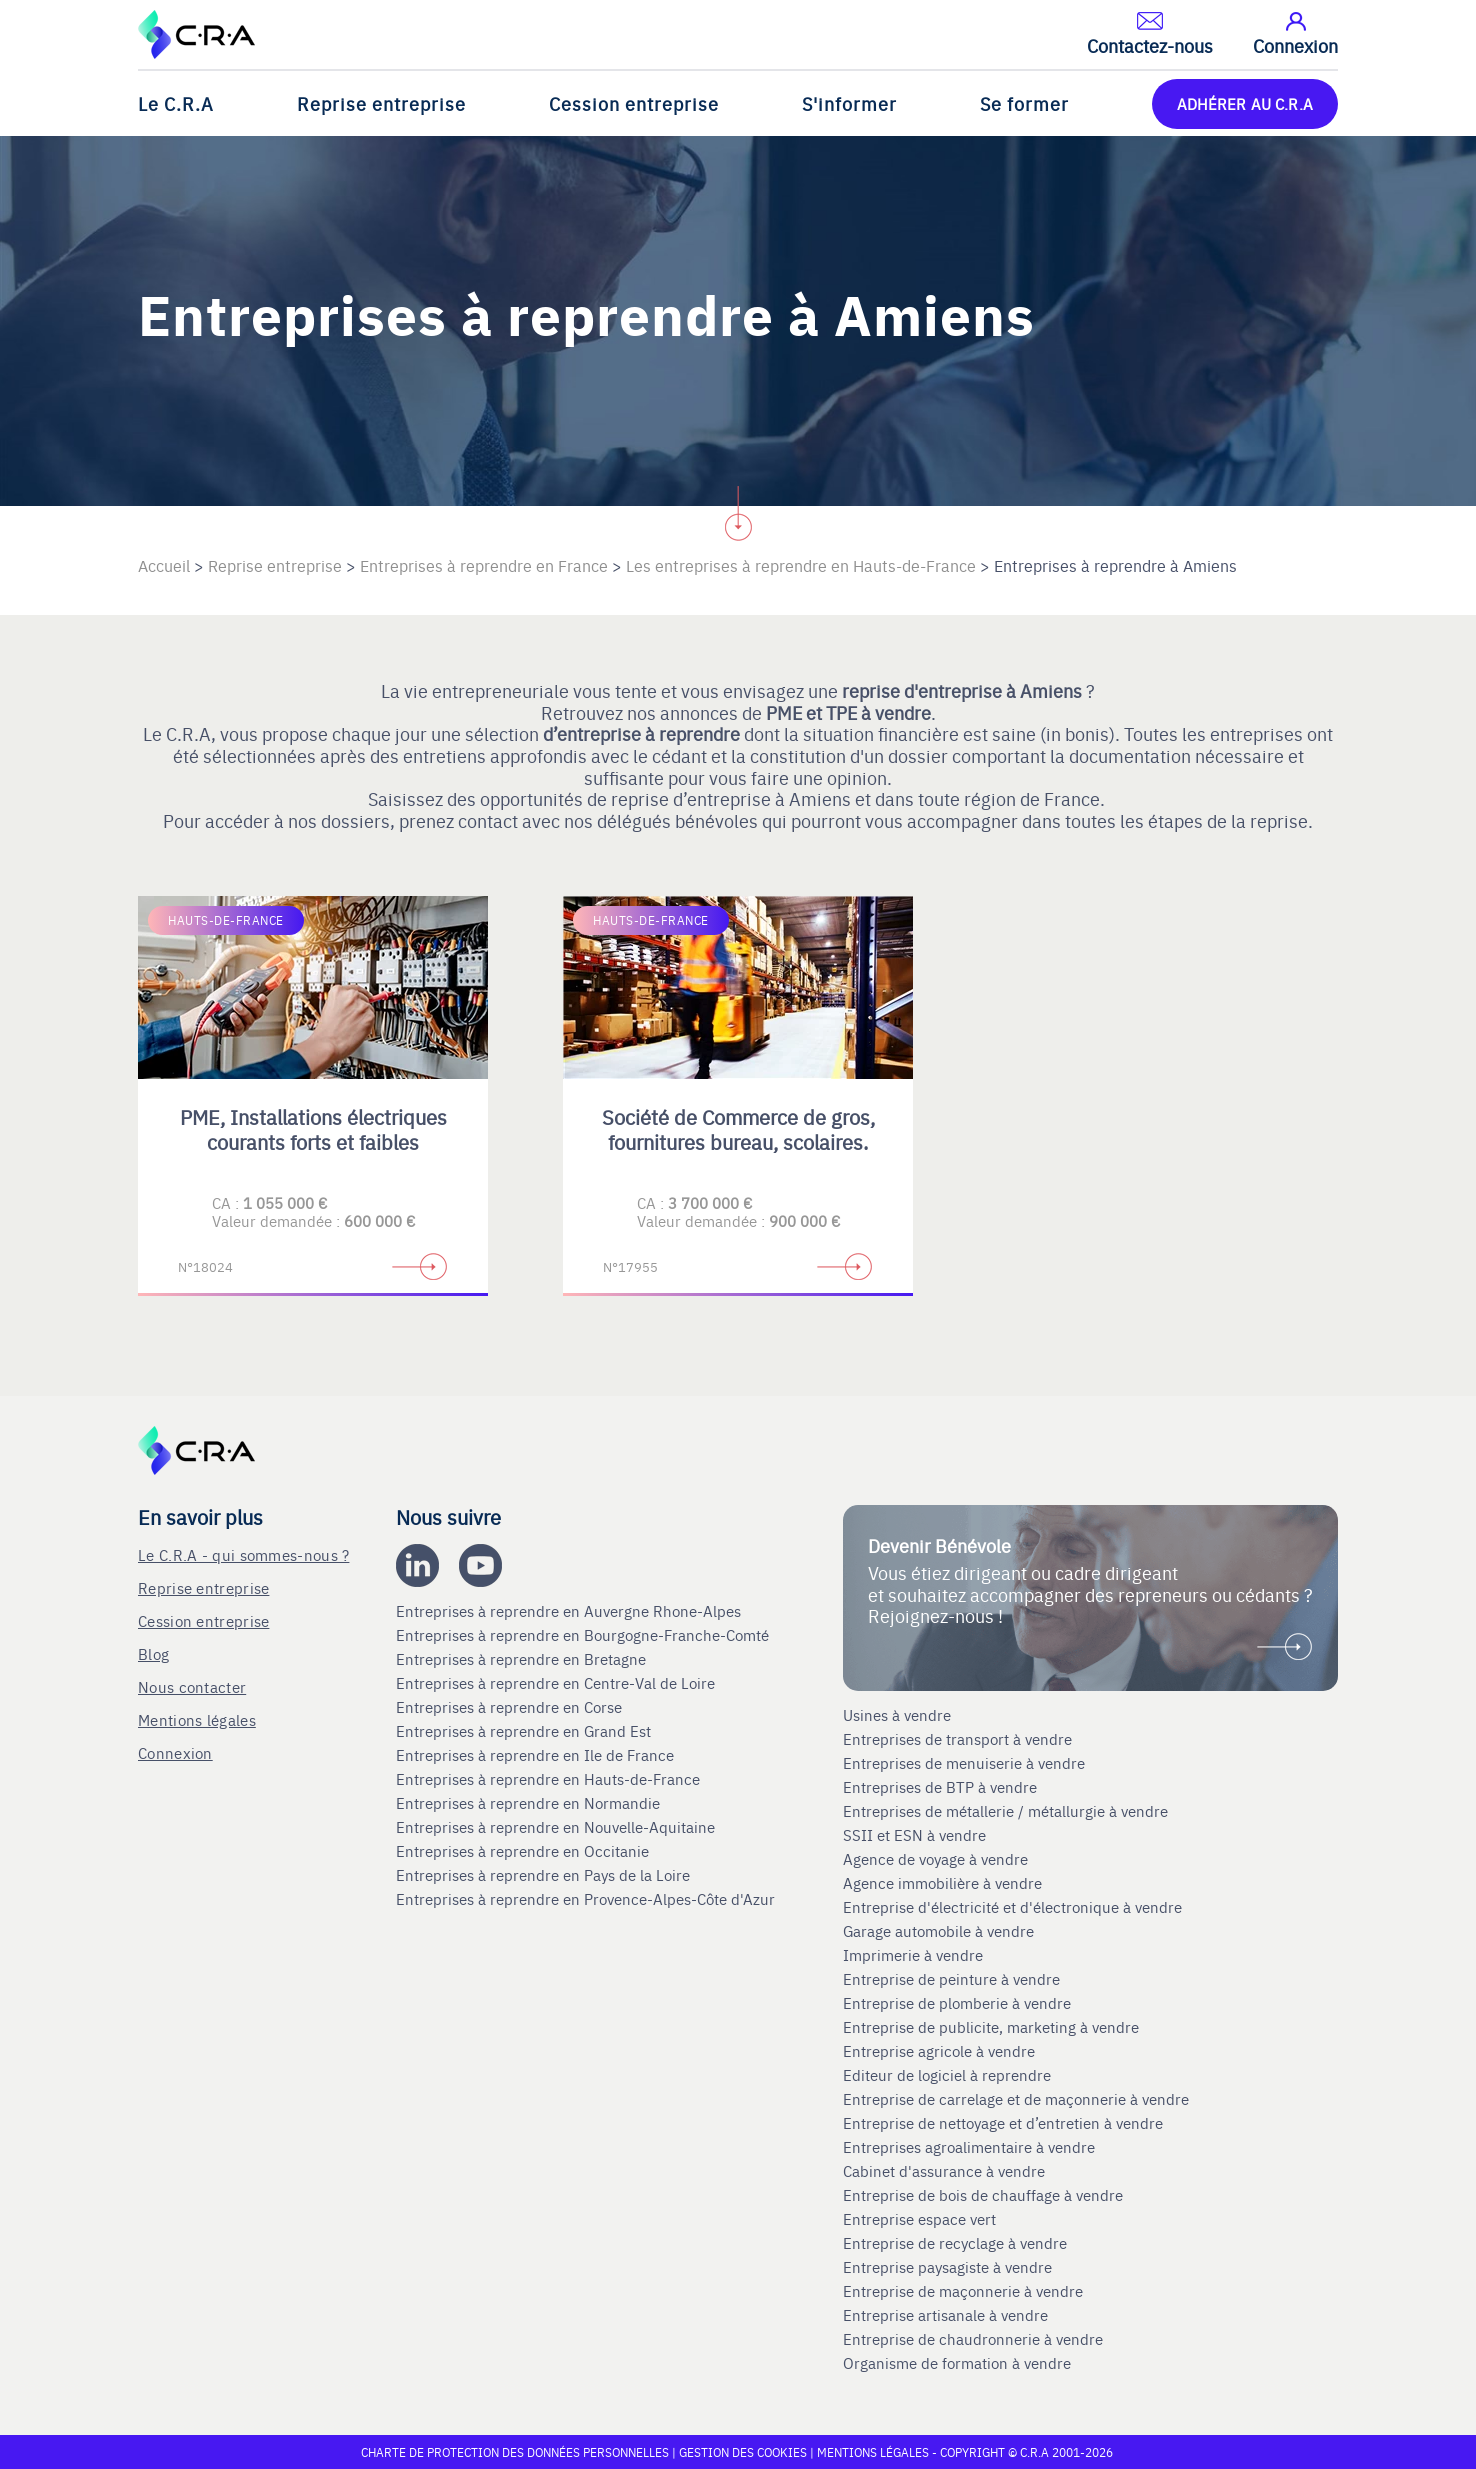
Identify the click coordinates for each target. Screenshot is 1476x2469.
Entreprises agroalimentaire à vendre (969, 2147)
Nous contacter (192, 1686)
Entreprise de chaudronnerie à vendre (973, 2339)
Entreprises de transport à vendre (957, 1739)
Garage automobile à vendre (940, 1931)
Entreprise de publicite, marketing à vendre (991, 2027)
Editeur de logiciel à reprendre (947, 2075)
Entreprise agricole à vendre (939, 2051)
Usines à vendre (897, 1715)
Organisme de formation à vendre (957, 2363)
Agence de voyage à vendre (937, 1859)
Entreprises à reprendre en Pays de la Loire (543, 1875)
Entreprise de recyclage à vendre (955, 2243)
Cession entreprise (634, 103)
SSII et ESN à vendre (914, 1835)
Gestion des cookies (744, 2452)
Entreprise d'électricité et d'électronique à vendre (1012, 1907)
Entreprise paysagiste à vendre (947, 2267)
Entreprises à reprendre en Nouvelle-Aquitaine (557, 1827)
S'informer (849, 103)
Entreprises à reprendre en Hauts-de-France (550, 1779)
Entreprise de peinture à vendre (951, 1979)
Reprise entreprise (381, 103)
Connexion (175, 1752)
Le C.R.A (176, 103)
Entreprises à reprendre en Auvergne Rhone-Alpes (570, 1611)
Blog (153, 1653)
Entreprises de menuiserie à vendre (966, 1763)
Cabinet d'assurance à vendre (944, 2171)
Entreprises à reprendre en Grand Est (525, 1731)
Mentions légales (197, 1719)
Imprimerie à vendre (915, 1955)
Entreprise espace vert (919, 2219)
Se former (1024, 103)
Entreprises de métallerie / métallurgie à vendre (1007, 1811)
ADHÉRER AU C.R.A (1245, 103)
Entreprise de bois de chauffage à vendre (983, 2195)
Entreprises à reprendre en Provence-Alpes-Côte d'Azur (587, 1899)
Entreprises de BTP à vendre (942, 1787)
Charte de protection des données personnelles (515, 2452)
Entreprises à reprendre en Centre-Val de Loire (557, 1683)
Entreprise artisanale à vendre (945, 2315)
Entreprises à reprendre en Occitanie (524, 1851)
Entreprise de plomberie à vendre (957, 2003)
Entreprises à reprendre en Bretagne (523, 1659)
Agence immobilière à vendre (944, 1883)
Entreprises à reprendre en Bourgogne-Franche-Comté (584, 1635)
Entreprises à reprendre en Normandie (530, 1803)
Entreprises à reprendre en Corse (511, 1707)
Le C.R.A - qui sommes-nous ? (243, 1554)
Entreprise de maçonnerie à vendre (963, 2291)
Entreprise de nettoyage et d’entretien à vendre (1003, 2123)
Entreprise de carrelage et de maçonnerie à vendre (1016, 2099)
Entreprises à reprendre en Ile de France (537, 1755)
